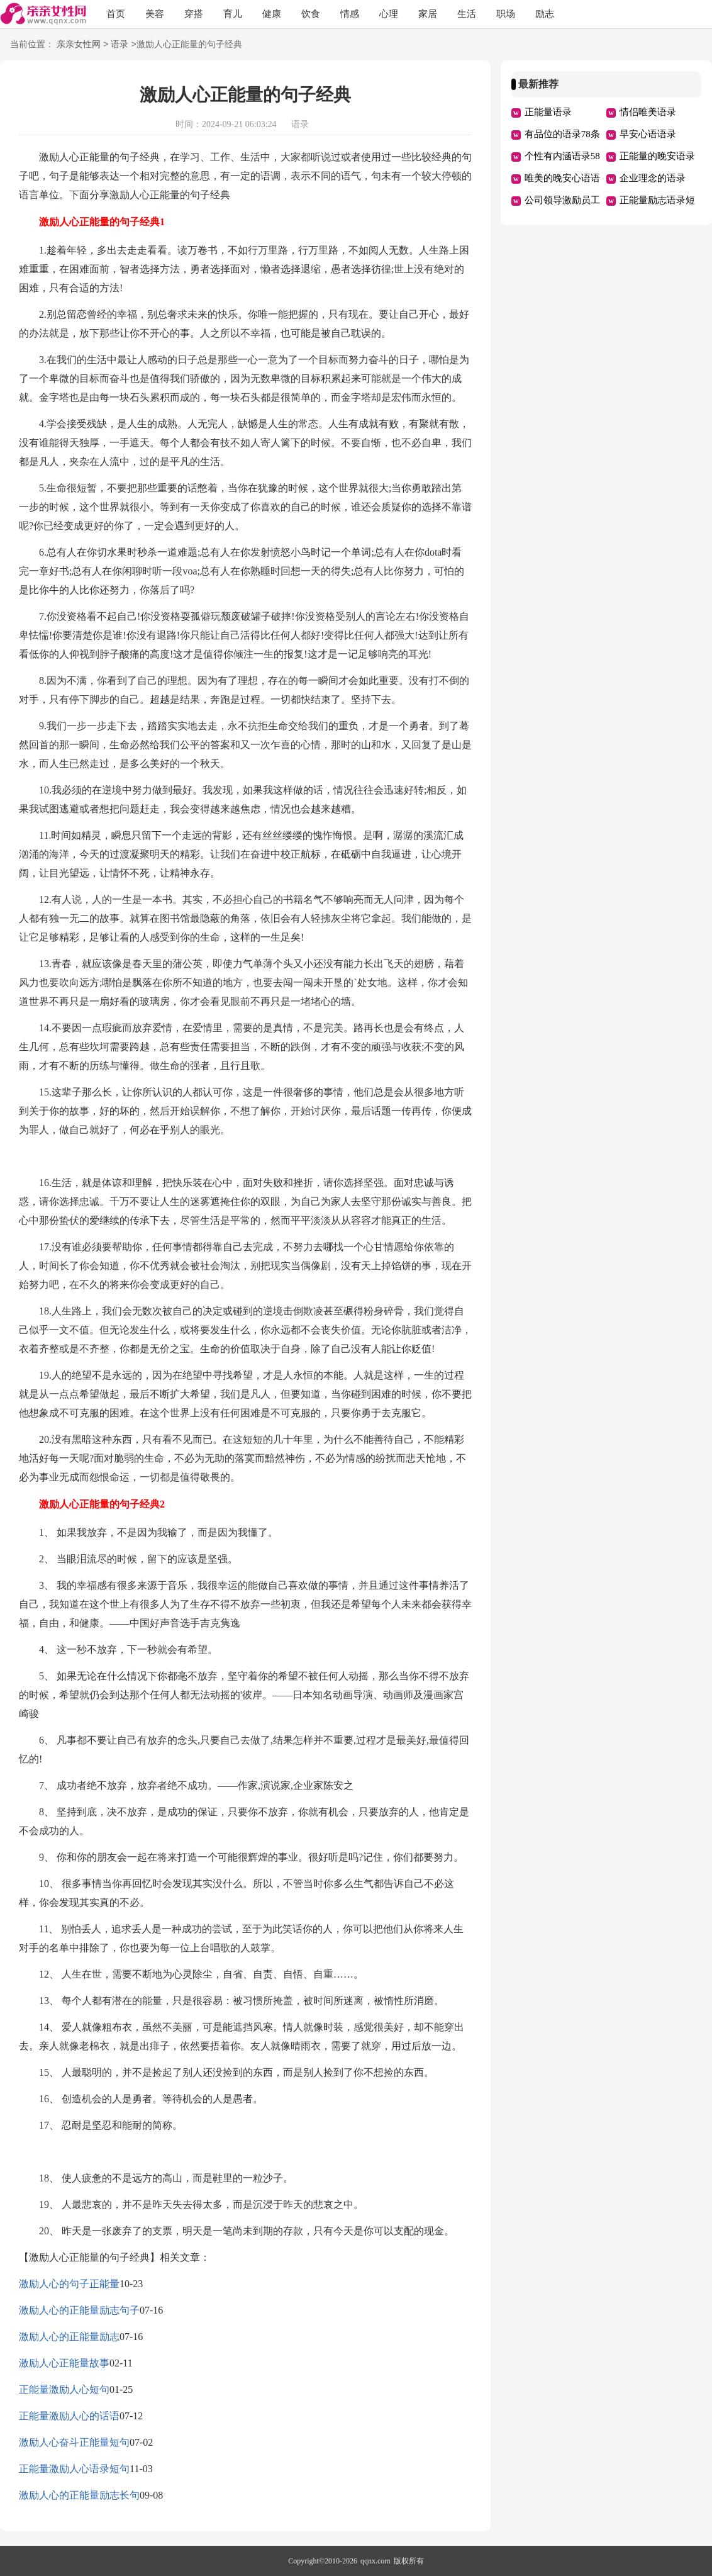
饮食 (310, 14)
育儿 (232, 14)
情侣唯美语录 (648, 112)
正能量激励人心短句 (64, 2389)
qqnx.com (375, 2560)
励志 (544, 14)
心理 (388, 14)
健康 (271, 14)
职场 (505, 14)
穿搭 (193, 14)
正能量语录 (548, 112)
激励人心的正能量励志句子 (79, 2310)
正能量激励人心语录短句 (74, 2468)
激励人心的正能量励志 (69, 2336)
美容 (154, 14)
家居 (427, 14)
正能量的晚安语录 (657, 156)
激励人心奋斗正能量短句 (74, 2442)
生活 (466, 14)
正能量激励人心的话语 (69, 2416)
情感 (349, 14)
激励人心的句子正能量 (69, 2283)
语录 (119, 45)
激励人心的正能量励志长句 (79, 2495)
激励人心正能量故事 (64, 2363)
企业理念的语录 (653, 178)
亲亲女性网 (79, 45)
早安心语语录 (648, 134)
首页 (115, 14)
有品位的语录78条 (562, 134)
